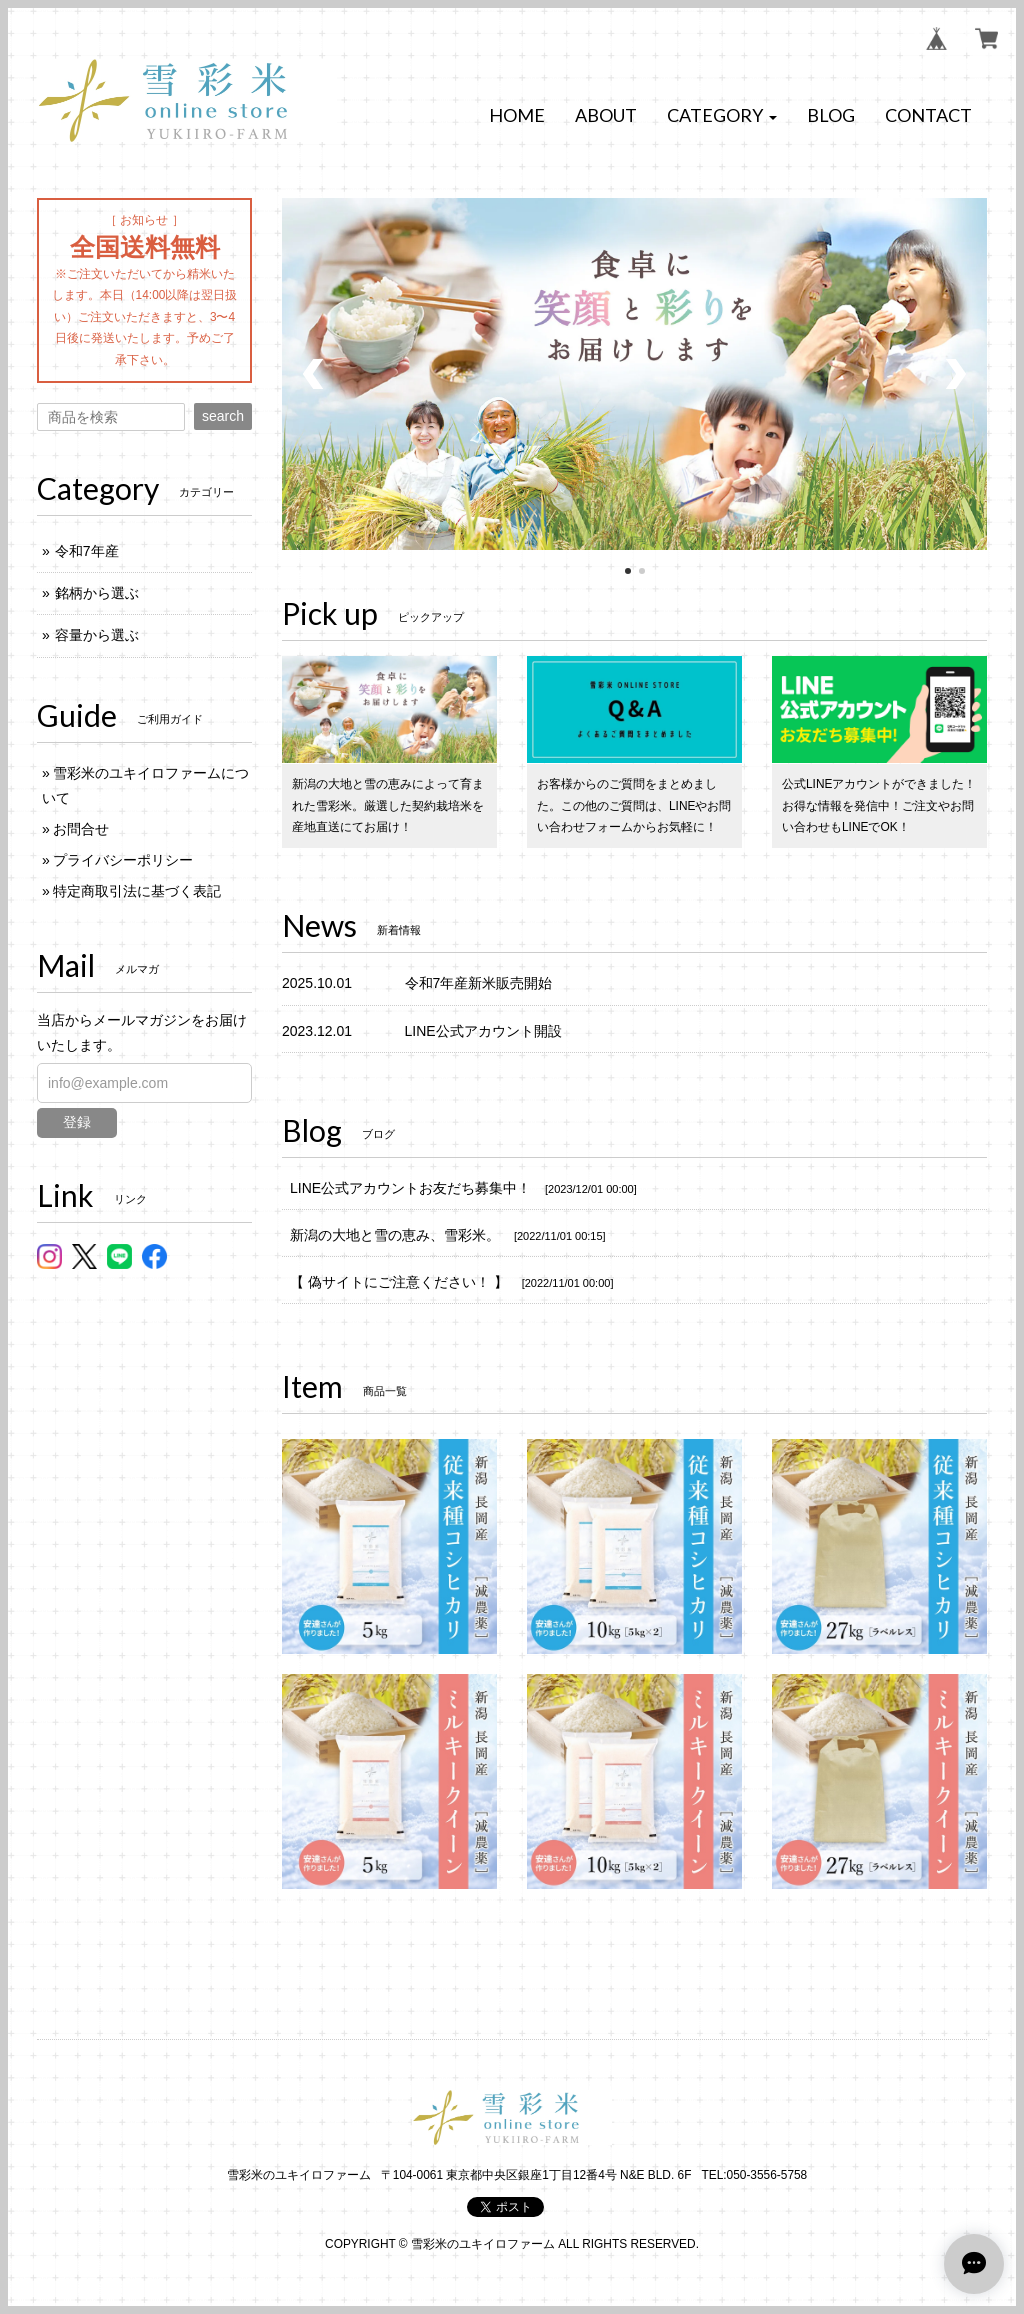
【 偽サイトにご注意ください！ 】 (399, 1282)
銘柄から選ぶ (97, 593)
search (223, 416)
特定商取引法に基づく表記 (137, 891)
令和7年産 (87, 551)
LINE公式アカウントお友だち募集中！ (410, 1188)
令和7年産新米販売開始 (479, 983)
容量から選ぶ (97, 635)
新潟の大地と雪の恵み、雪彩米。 (395, 1235)
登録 (77, 1122)
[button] (722, 116)
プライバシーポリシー (123, 860)
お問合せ (81, 829)
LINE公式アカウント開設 (483, 1031)
